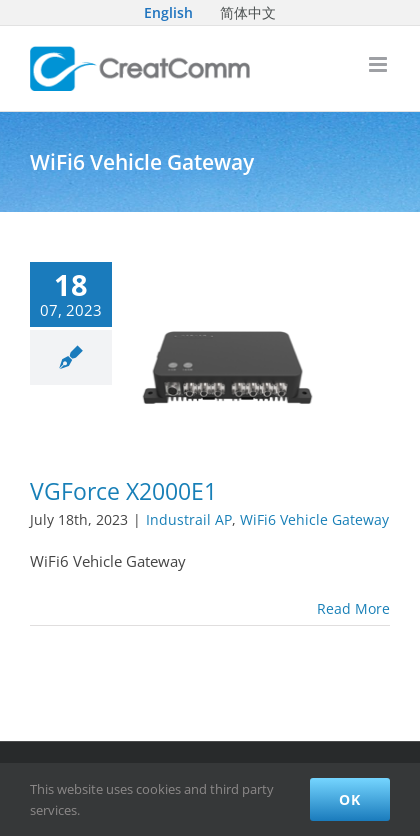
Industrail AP (189, 519)
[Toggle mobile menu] (379, 64)
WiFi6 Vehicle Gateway (314, 519)
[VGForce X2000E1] (227, 360)
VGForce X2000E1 (123, 491)
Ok (350, 799)
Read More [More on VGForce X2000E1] (353, 608)
